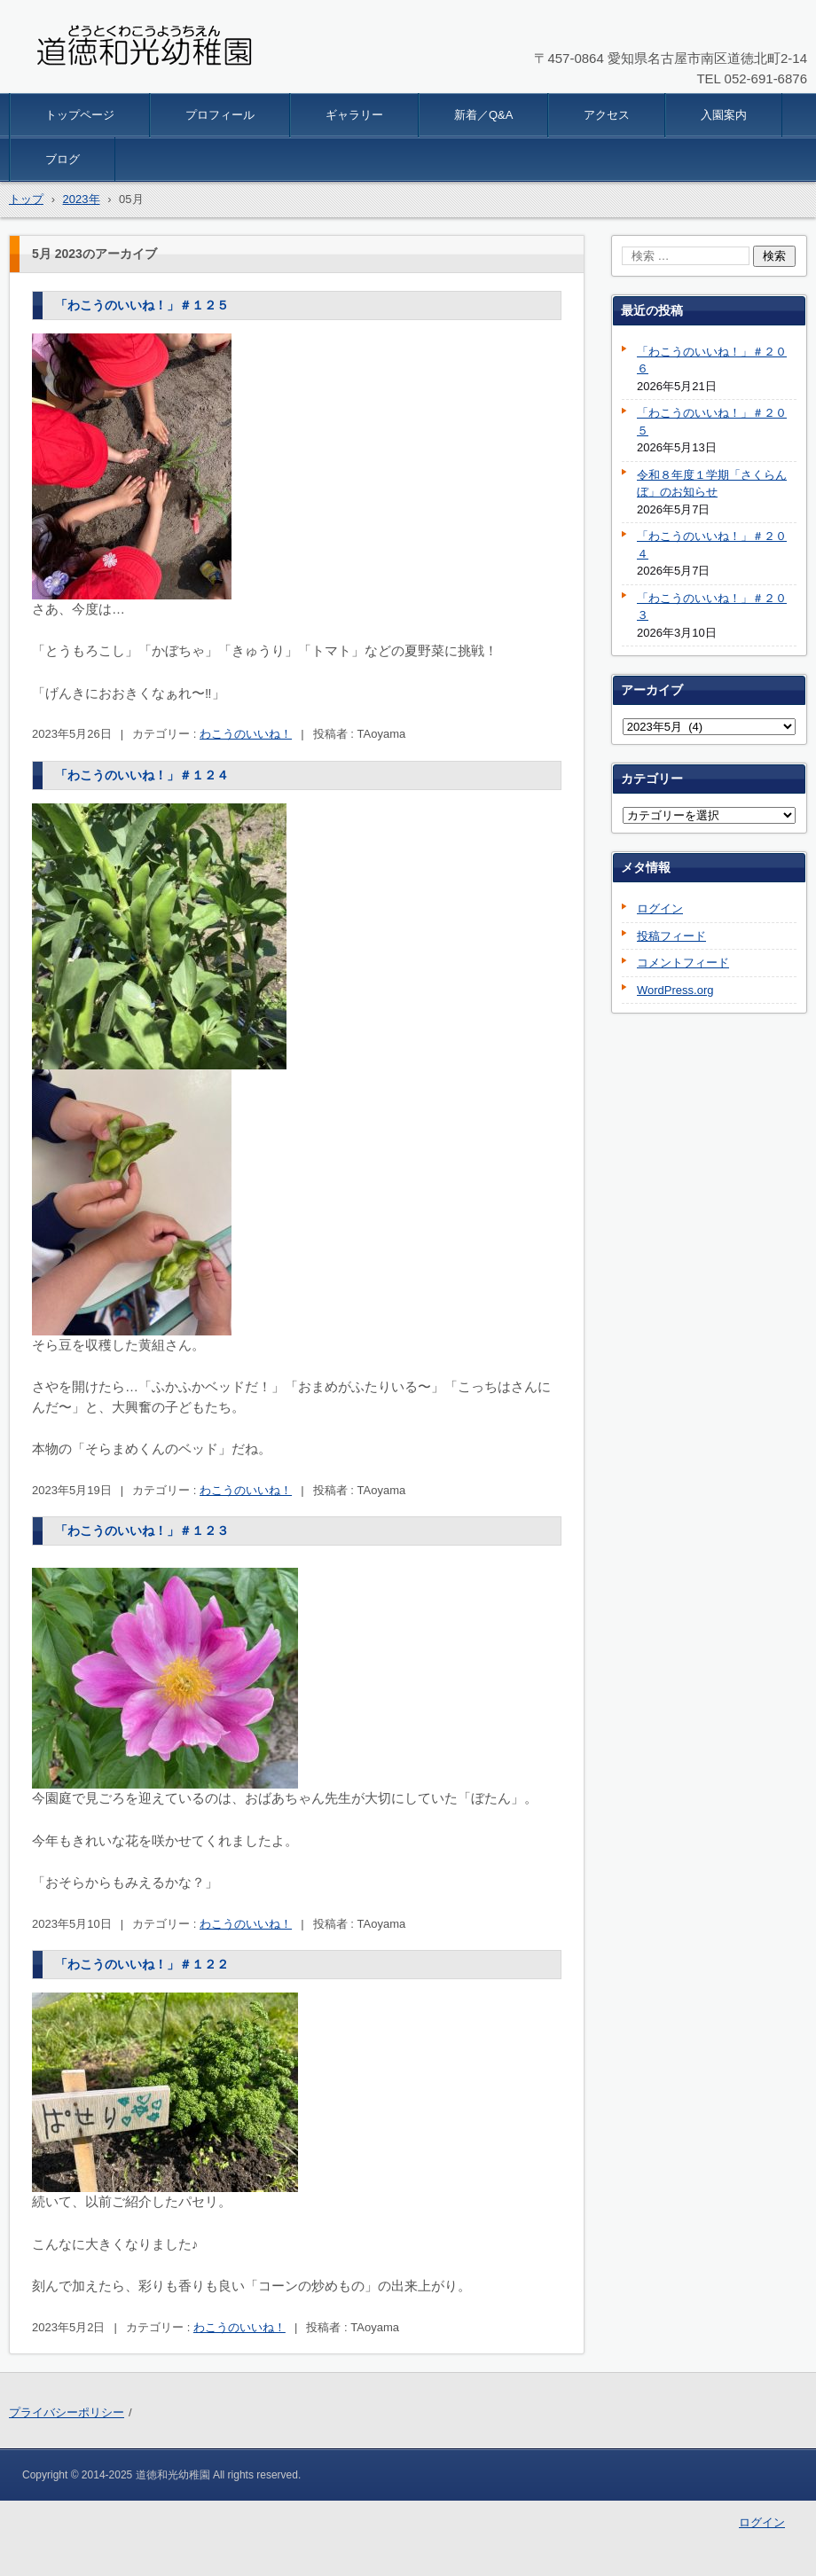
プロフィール (220, 114)
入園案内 (724, 114)
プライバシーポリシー (66, 2412)
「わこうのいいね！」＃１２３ (142, 1530)
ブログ (62, 159)
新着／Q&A (483, 114)
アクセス (607, 114)
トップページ (79, 114)
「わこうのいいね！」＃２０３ (712, 606)
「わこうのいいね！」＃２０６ (712, 360)
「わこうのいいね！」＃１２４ (142, 775)
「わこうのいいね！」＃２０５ (712, 421)
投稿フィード (671, 936)
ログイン (660, 908)
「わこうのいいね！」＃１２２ (142, 1964)
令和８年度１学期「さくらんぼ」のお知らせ (712, 483)
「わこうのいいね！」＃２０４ (712, 544)
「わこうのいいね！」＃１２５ (142, 305)
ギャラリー (354, 114)
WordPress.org (675, 990)
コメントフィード (683, 962)
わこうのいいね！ (246, 733)
